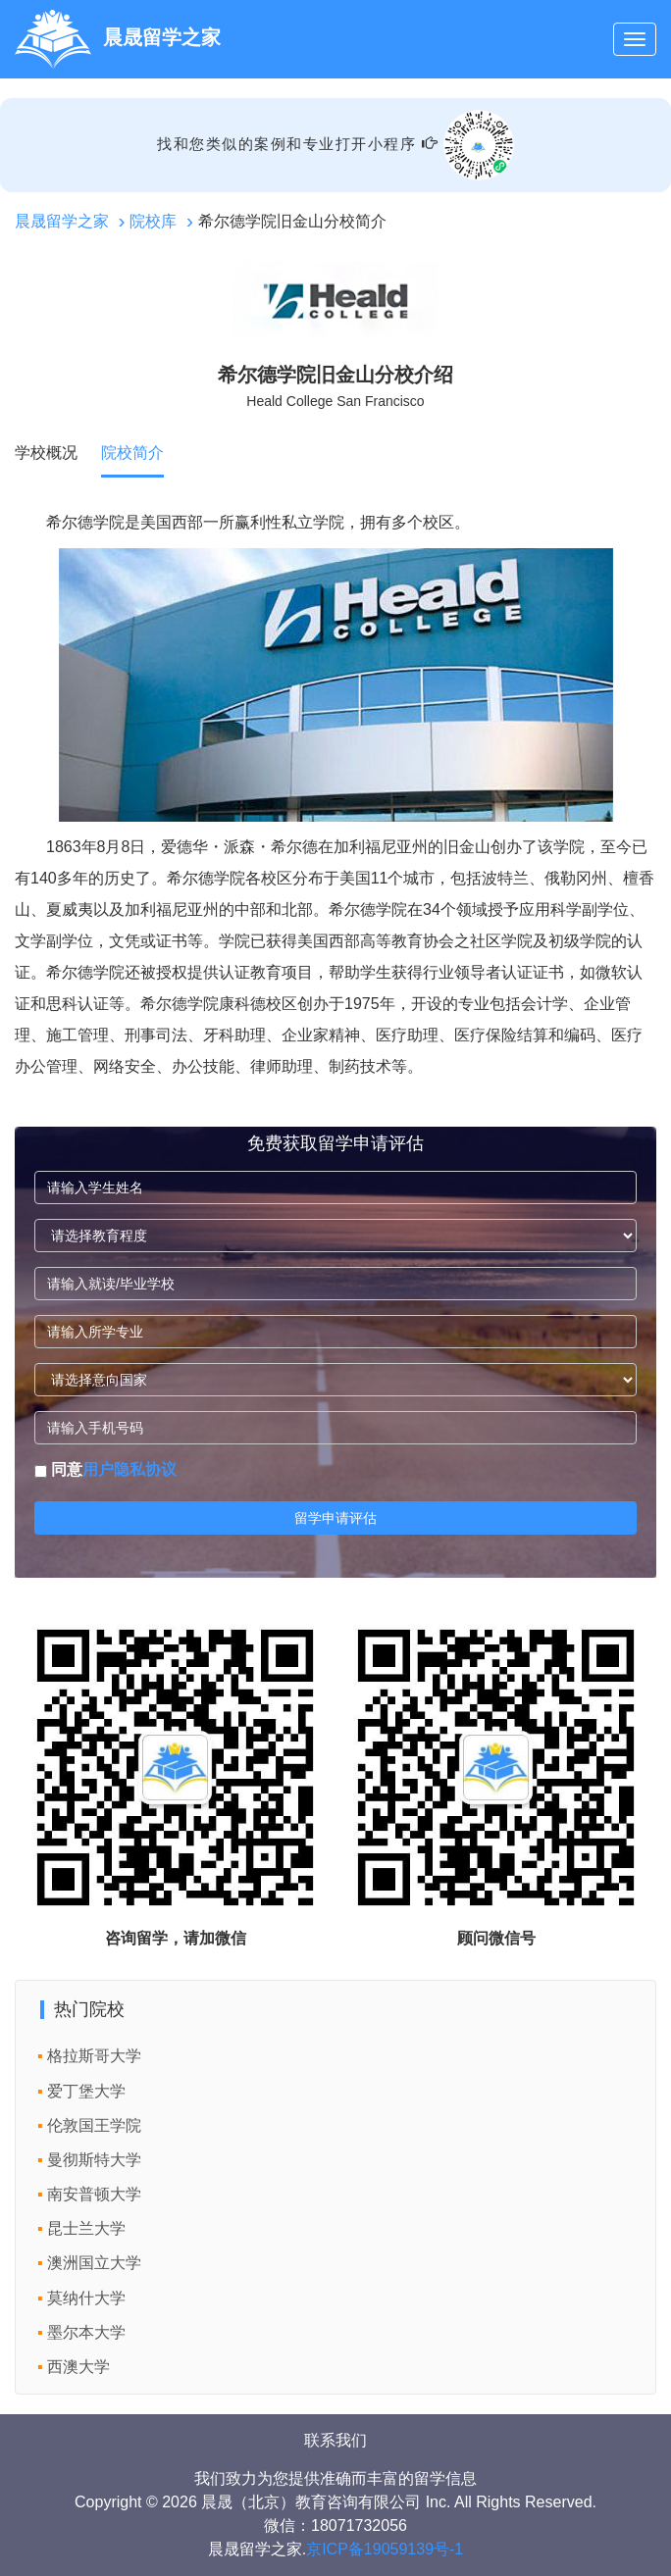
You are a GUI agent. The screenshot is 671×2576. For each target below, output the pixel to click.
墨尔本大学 (86, 2332)
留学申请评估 (335, 1518)
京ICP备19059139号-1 (384, 2549)
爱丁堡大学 (86, 2091)
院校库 (153, 221)
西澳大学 (78, 2366)
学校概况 (46, 452)
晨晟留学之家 (62, 221)
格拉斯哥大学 (94, 2055)
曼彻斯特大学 (94, 2159)
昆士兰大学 (86, 2228)
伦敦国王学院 (94, 2125)
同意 (105, 1469)
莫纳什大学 (86, 2298)
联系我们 (335, 2440)
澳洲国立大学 (94, 2262)
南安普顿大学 (94, 2194)
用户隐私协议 (129, 1469)
